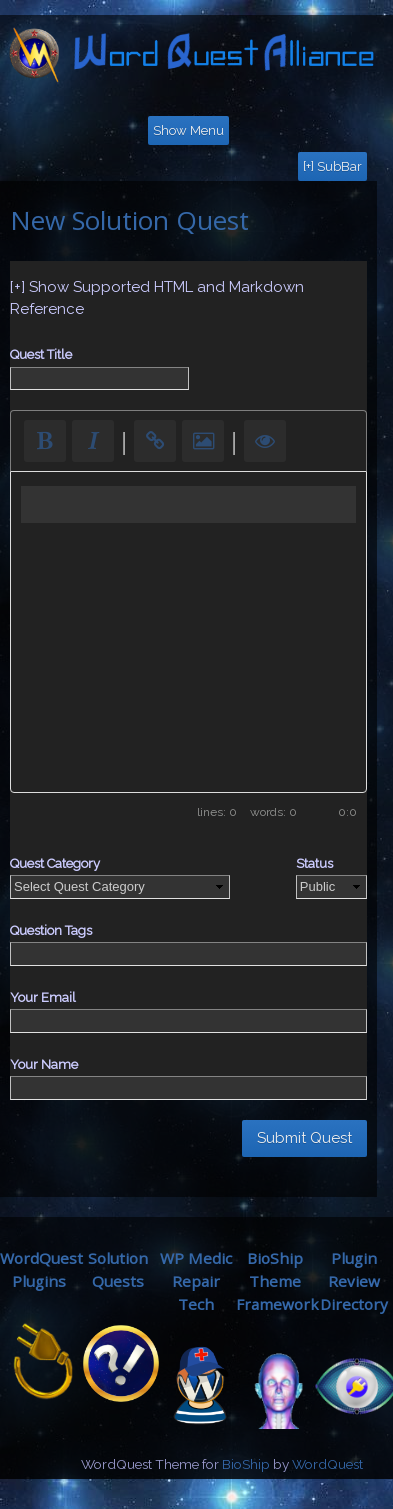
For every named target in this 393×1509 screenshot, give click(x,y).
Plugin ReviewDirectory (354, 1281)
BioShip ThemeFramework (277, 1281)
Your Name (44, 1064)
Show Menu (188, 130)
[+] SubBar (332, 166)
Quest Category (55, 863)
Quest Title (41, 354)
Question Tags (51, 930)
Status (314, 863)
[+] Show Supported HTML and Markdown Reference (157, 298)
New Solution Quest (129, 220)
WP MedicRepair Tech (196, 1281)
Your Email (43, 997)
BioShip (246, 1464)
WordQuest (327, 1464)
